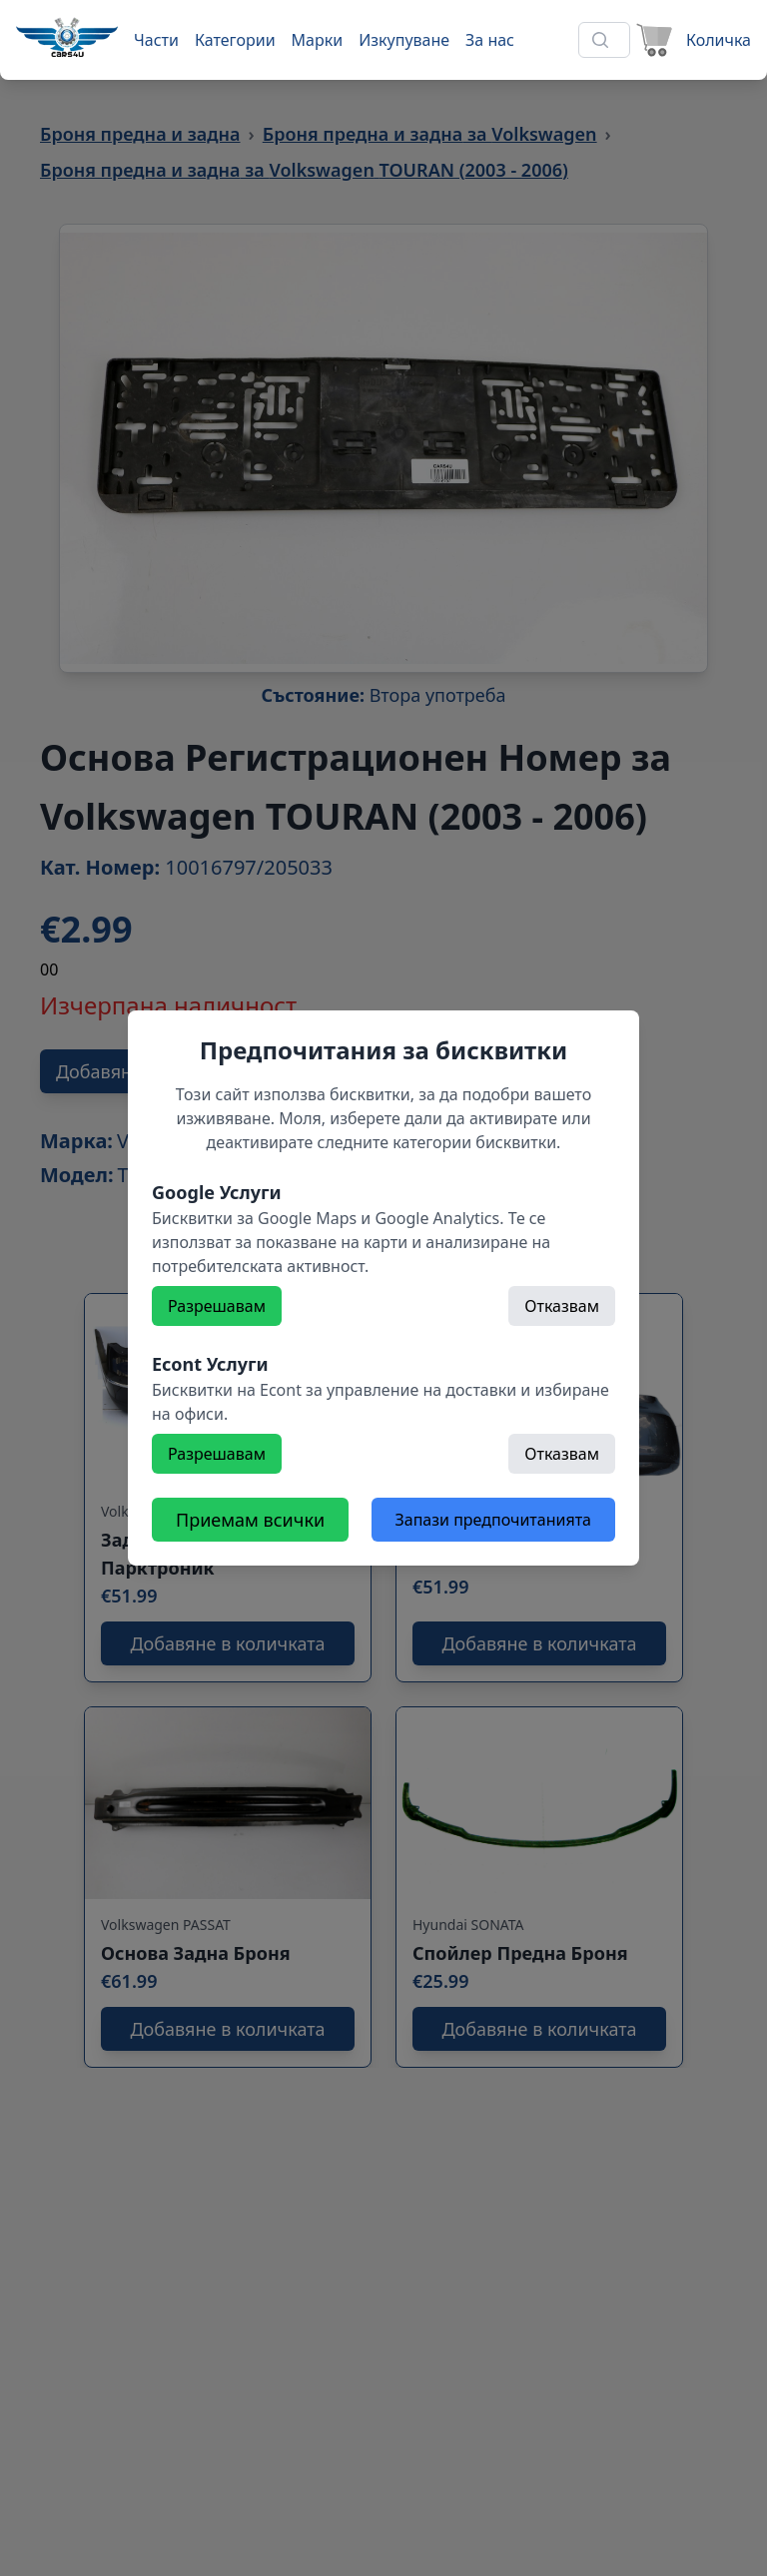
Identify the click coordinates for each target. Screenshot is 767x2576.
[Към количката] (690, 40)
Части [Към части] (156, 40)
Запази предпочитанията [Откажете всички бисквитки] (493, 1520)
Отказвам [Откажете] (561, 1306)
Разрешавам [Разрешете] (217, 1306)
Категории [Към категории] (235, 40)
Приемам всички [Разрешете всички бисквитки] (250, 1520)
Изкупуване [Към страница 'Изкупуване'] (404, 40)
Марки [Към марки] (318, 40)
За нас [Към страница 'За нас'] (489, 40)
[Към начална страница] (67, 37)
